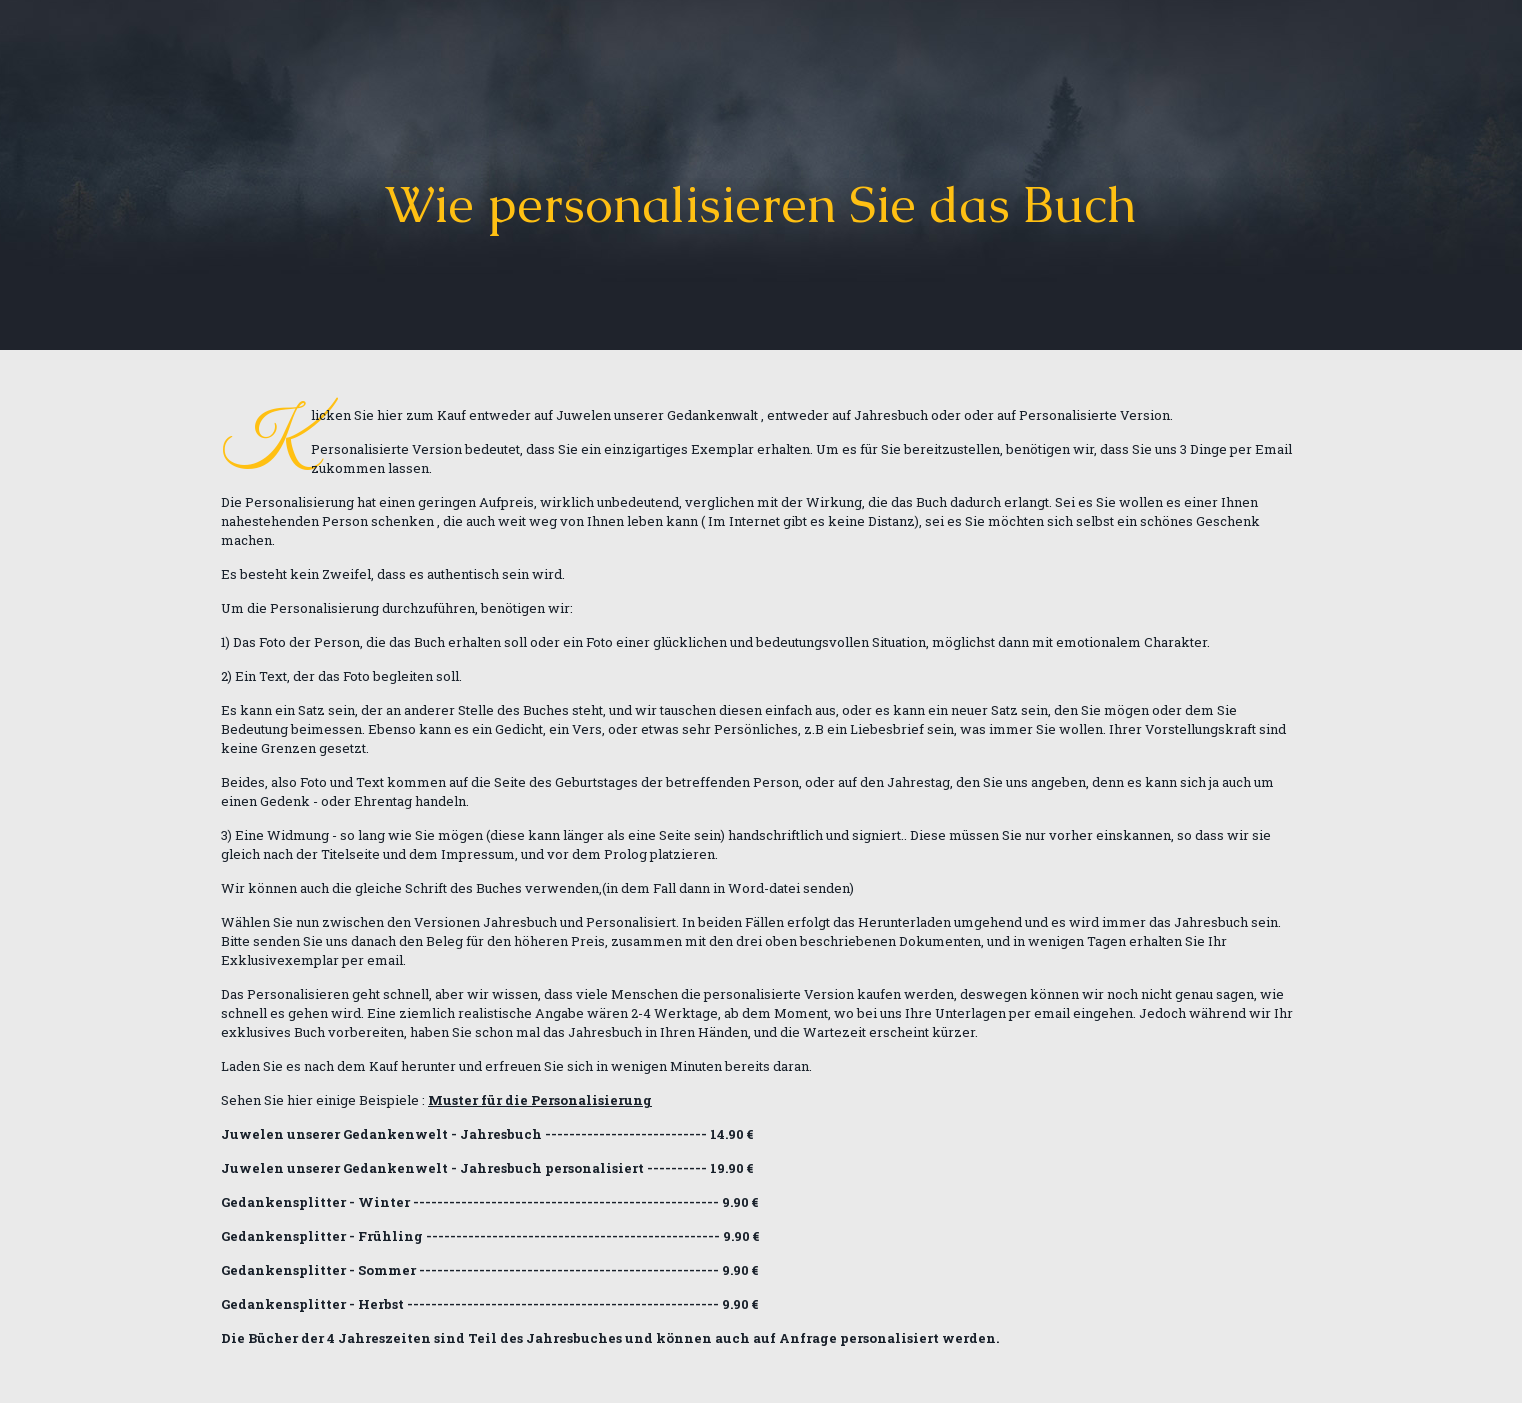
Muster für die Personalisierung (540, 1100)
